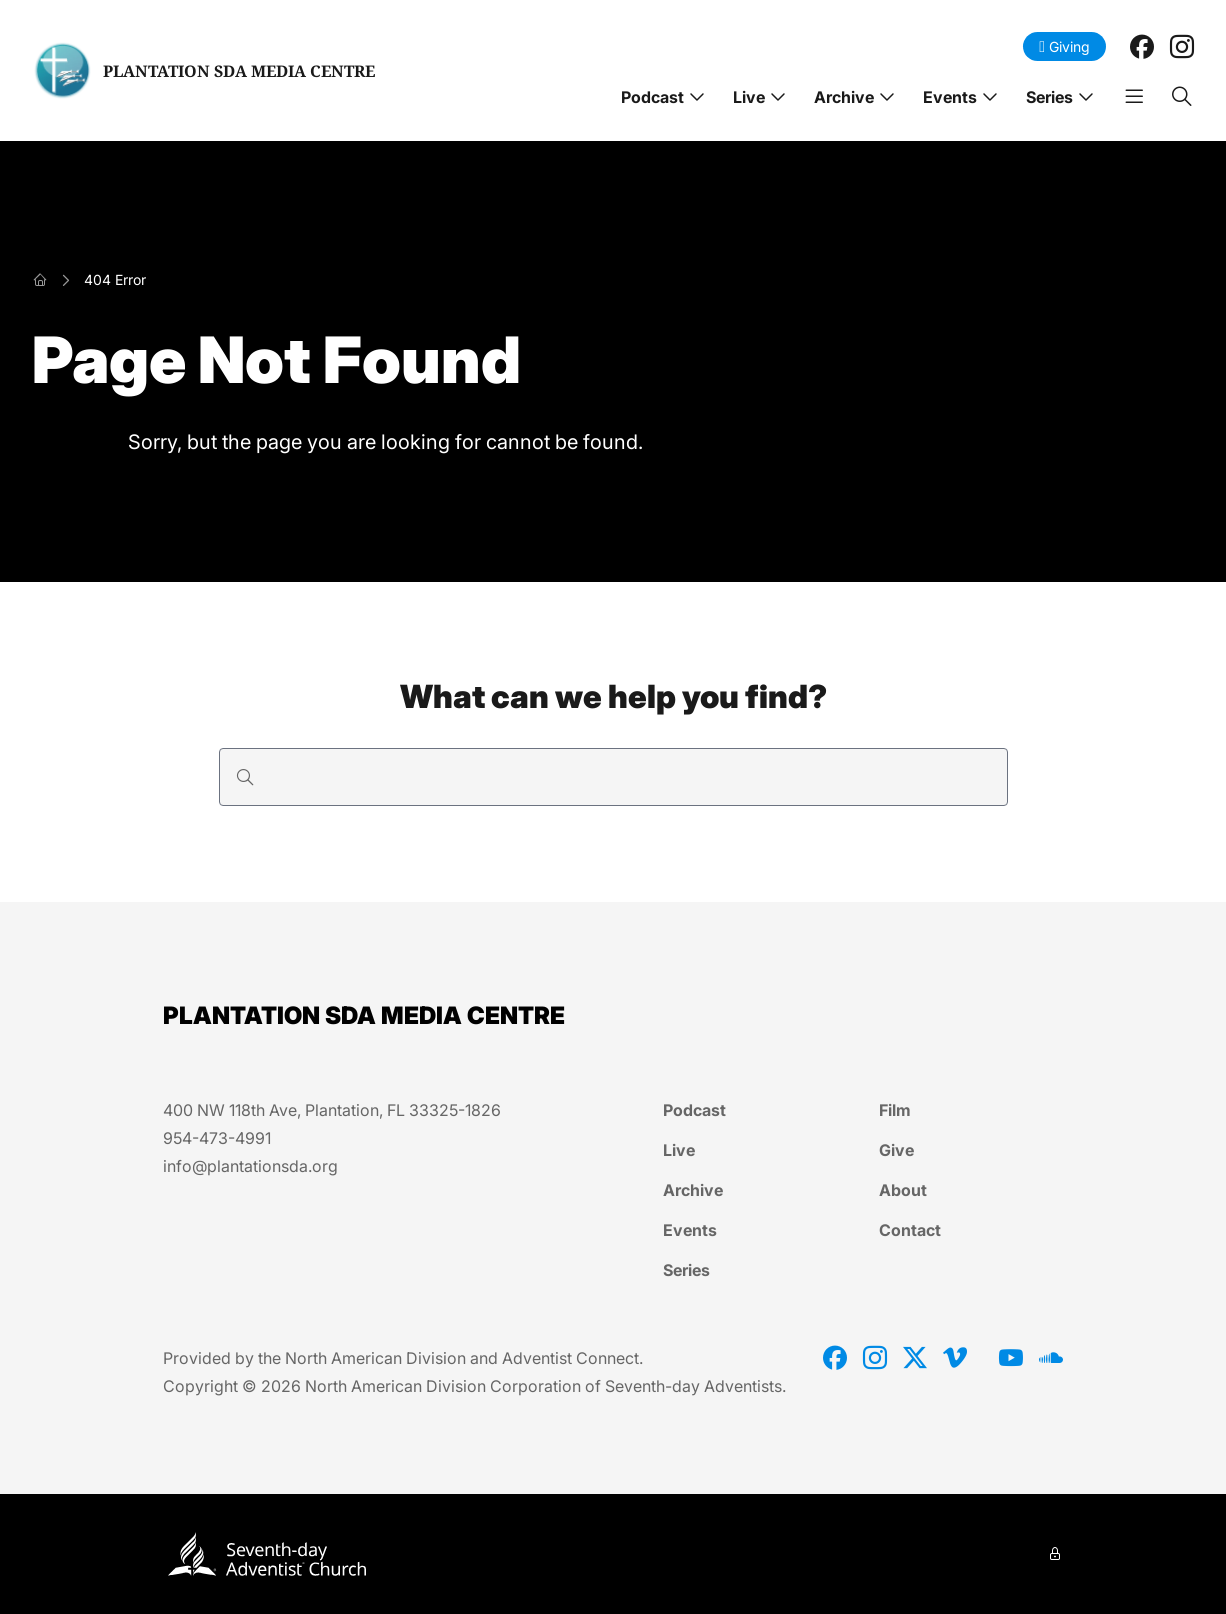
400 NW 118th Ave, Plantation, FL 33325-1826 (332, 1110)
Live (749, 97)
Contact (910, 1230)
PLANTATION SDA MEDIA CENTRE (239, 71)
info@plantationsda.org (250, 1166)
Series (1049, 97)
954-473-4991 (217, 1138)
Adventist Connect (570, 1358)
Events (950, 97)
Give (896, 1150)
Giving (1064, 46)
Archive (844, 97)
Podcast (652, 97)
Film (895, 1110)
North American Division (375, 1358)
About (903, 1190)
